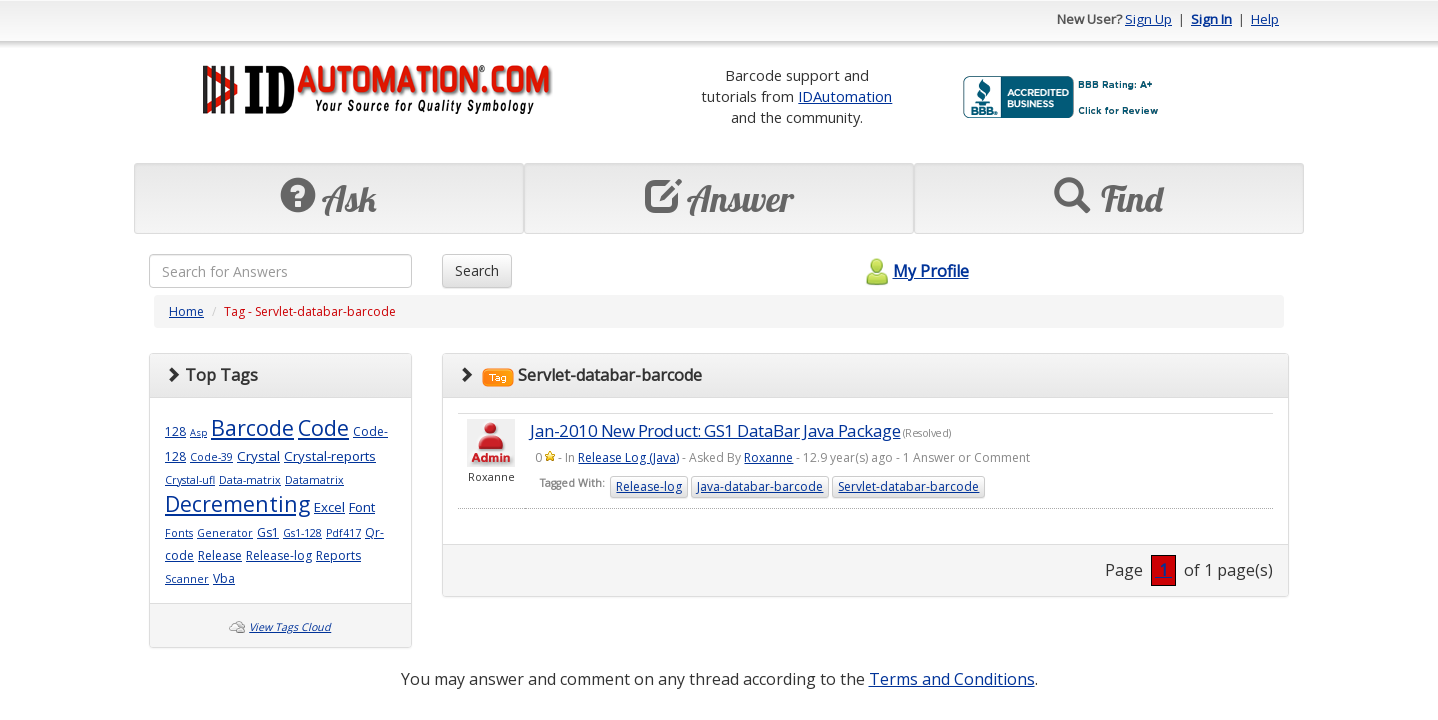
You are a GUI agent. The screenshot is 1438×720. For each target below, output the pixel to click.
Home (186, 311)
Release (220, 555)
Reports (338, 555)
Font (362, 507)
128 (175, 431)
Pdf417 (343, 533)
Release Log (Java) (628, 457)
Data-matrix (250, 480)
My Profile (914, 271)
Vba (224, 578)
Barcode (252, 427)
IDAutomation (845, 96)
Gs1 (268, 532)
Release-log (279, 555)
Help (1265, 19)
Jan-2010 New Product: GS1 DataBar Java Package (715, 430)
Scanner (187, 579)
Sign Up (1148, 19)
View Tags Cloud (290, 627)
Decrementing (237, 503)
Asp (198, 432)
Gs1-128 (302, 533)
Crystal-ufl (190, 480)
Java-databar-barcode (760, 486)
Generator (225, 533)
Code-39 (211, 457)
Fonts (179, 533)
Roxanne (768, 457)
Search (477, 270)
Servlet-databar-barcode (908, 486)
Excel (329, 507)
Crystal (258, 456)
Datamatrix (314, 480)
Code (323, 427)
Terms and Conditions (952, 679)
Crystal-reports (330, 456)
